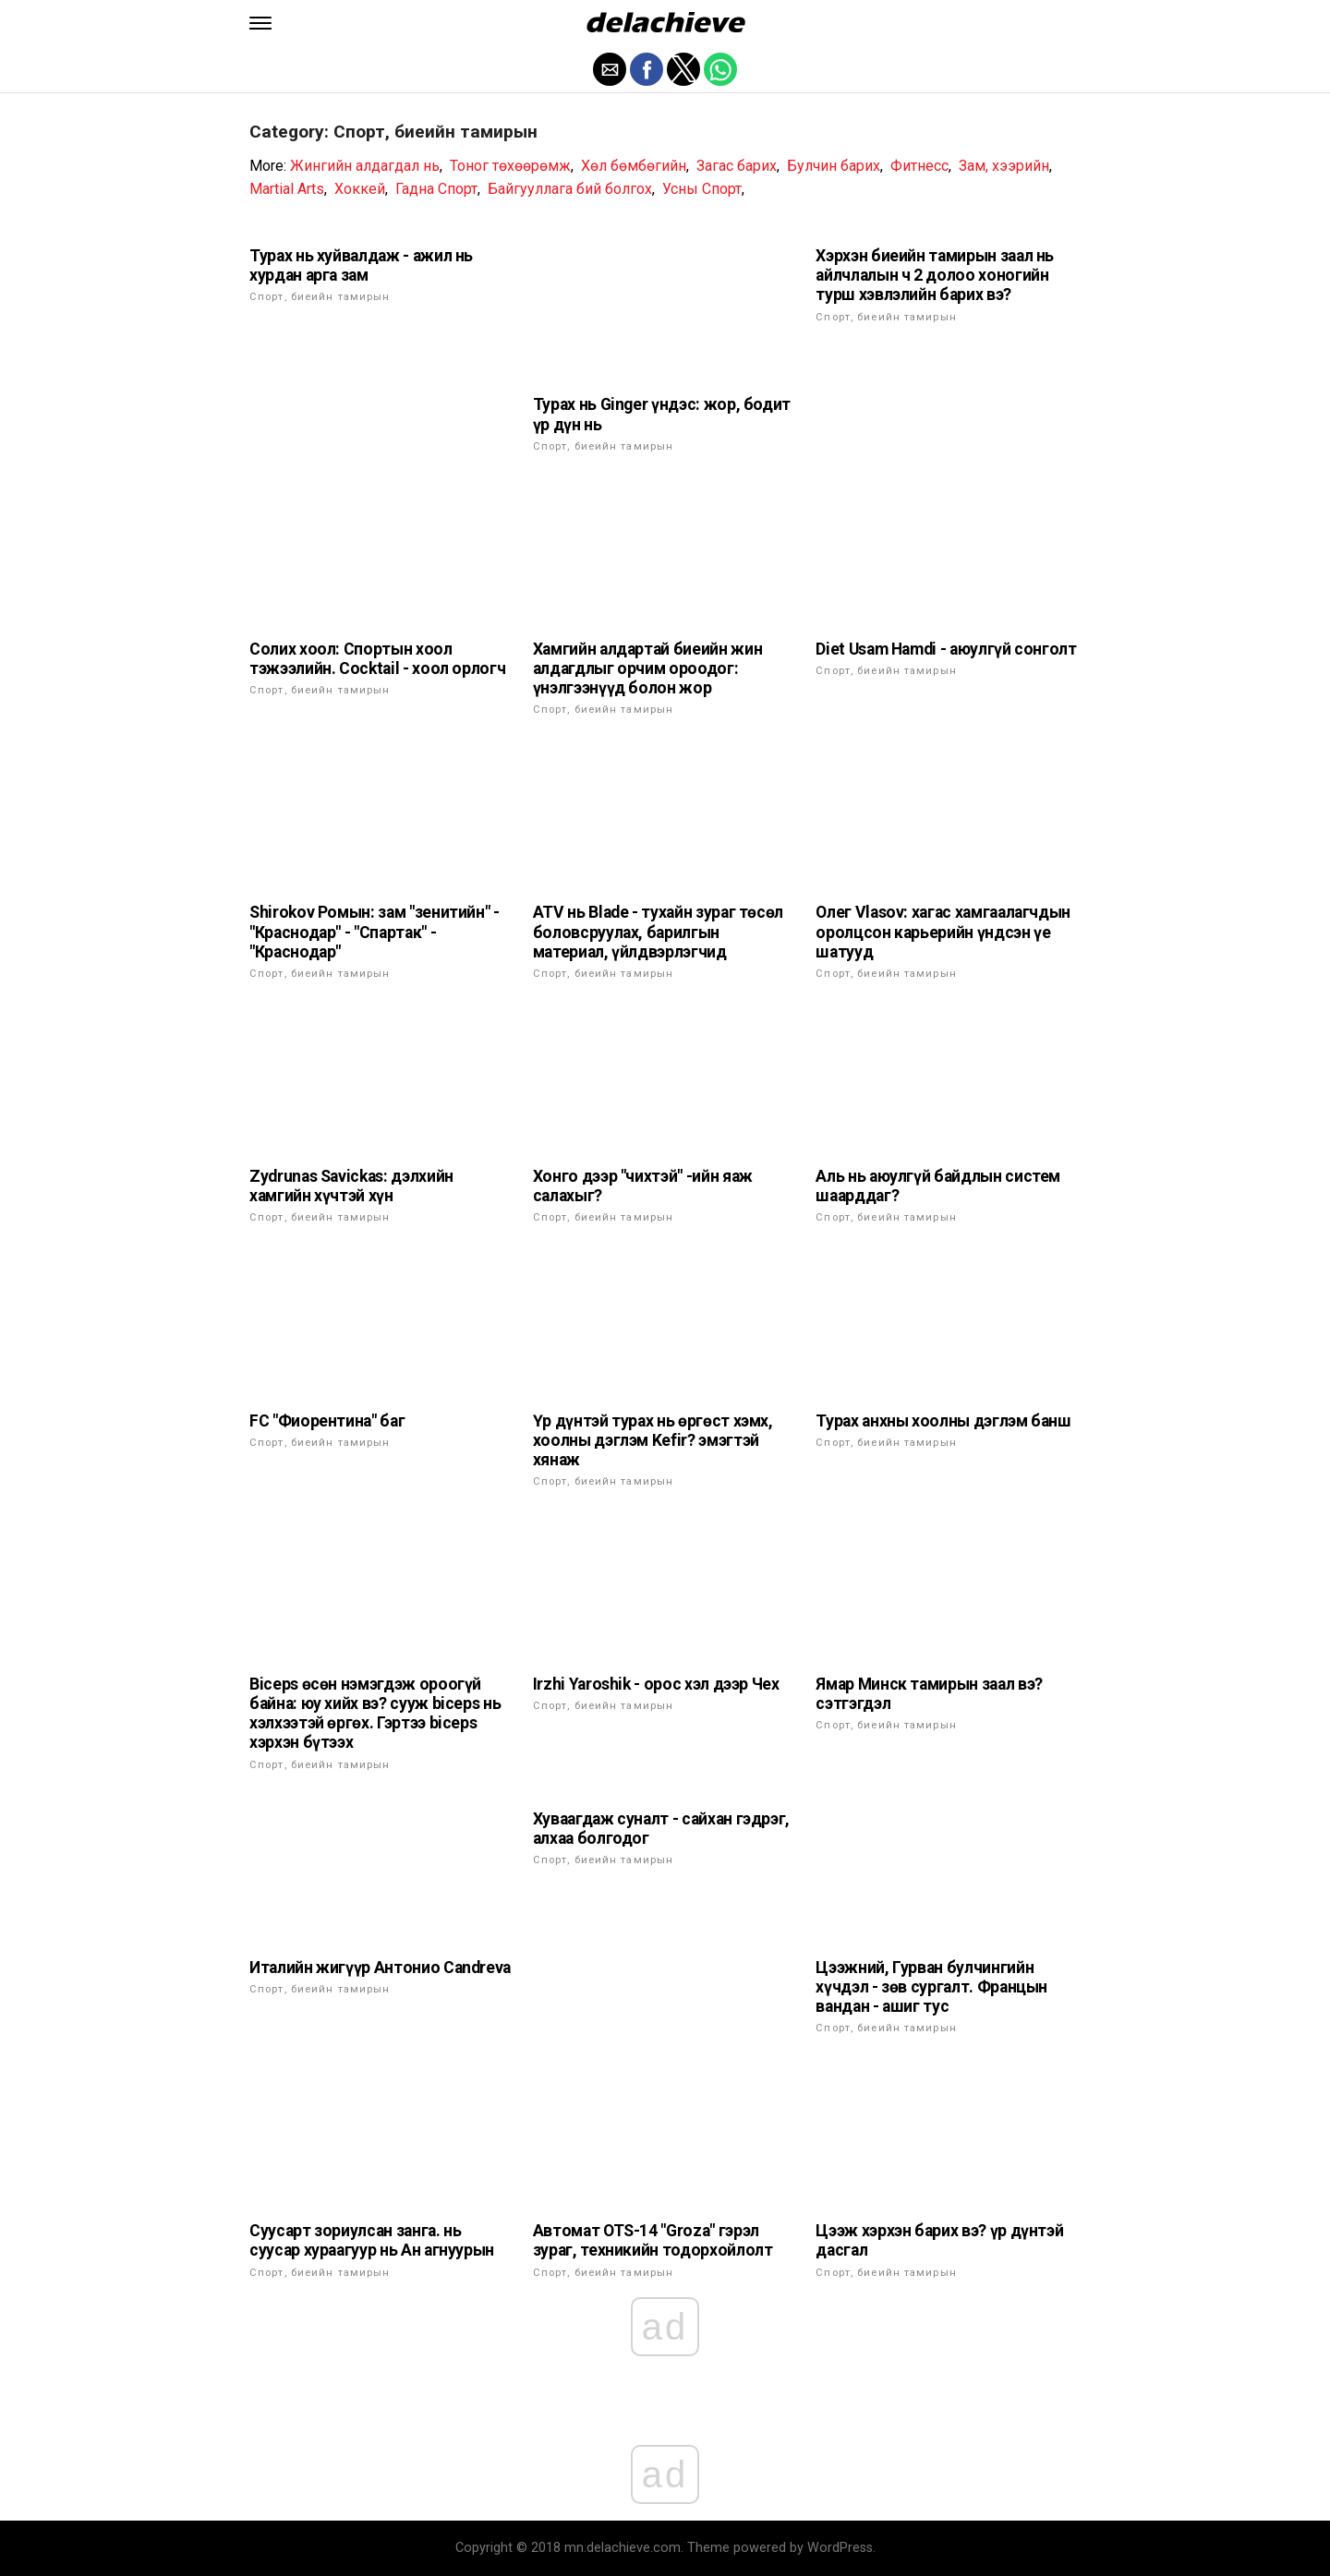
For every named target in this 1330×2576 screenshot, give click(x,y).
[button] (260, 23)
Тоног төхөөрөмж (510, 166)
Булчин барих (833, 166)
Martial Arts (286, 189)
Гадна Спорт (436, 189)
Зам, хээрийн (1004, 166)
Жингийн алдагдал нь (365, 166)
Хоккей (359, 189)
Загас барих (736, 166)
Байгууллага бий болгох (570, 189)
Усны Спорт (702, 189)
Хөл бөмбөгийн (633, 166)
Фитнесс (919, 166)
